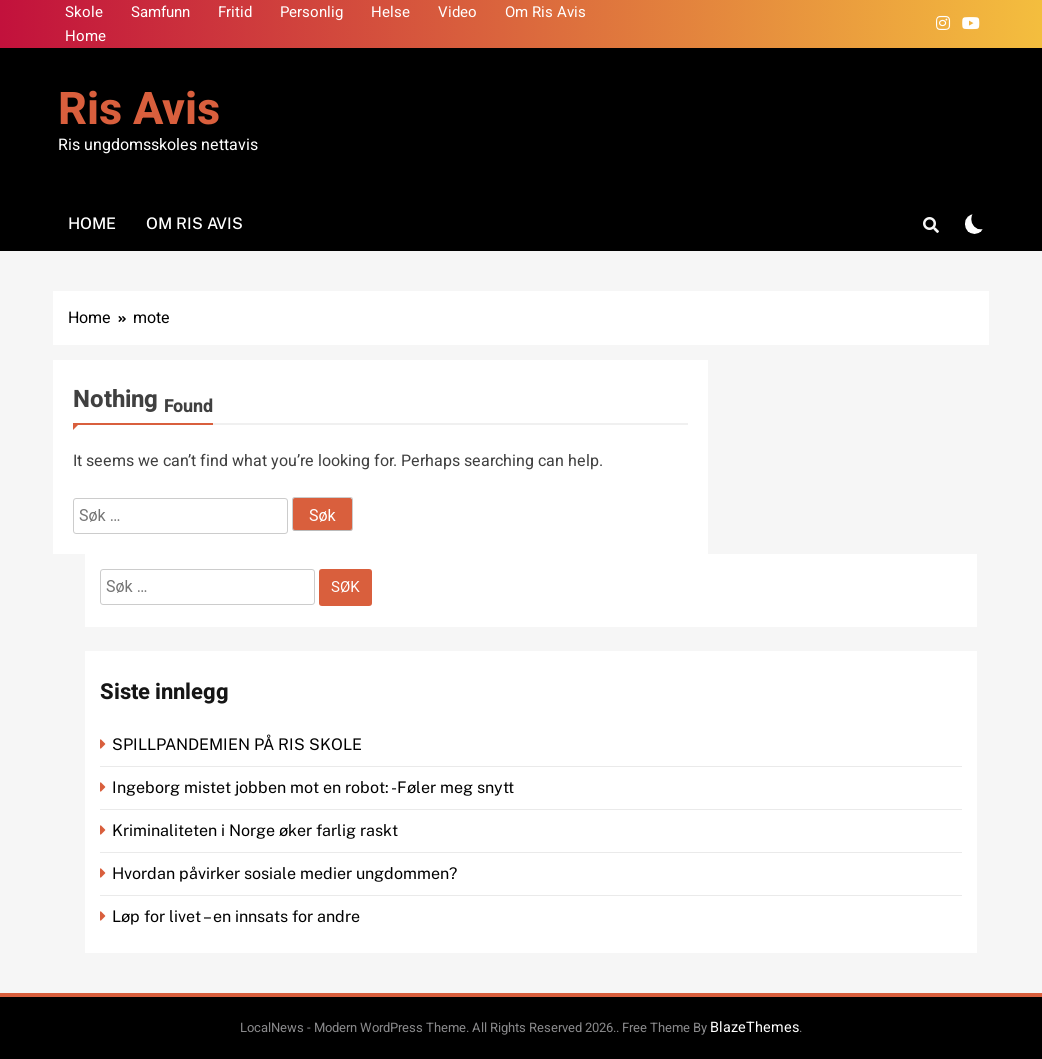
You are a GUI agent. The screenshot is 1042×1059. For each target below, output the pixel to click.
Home (85, 36)
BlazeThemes (754, 1027)
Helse (390, 12)
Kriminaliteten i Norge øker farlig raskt (257, 830)
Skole (84, 12)
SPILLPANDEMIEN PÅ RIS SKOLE (239, 744)
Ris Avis (139, 110)
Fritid (235, 12)
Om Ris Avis (545, 12)
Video (457, 12)
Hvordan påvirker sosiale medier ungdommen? (284, 873)
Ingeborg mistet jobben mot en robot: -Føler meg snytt (315, 787)
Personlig (311, 12)
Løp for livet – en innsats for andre (236, 916)
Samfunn (160, 12)
